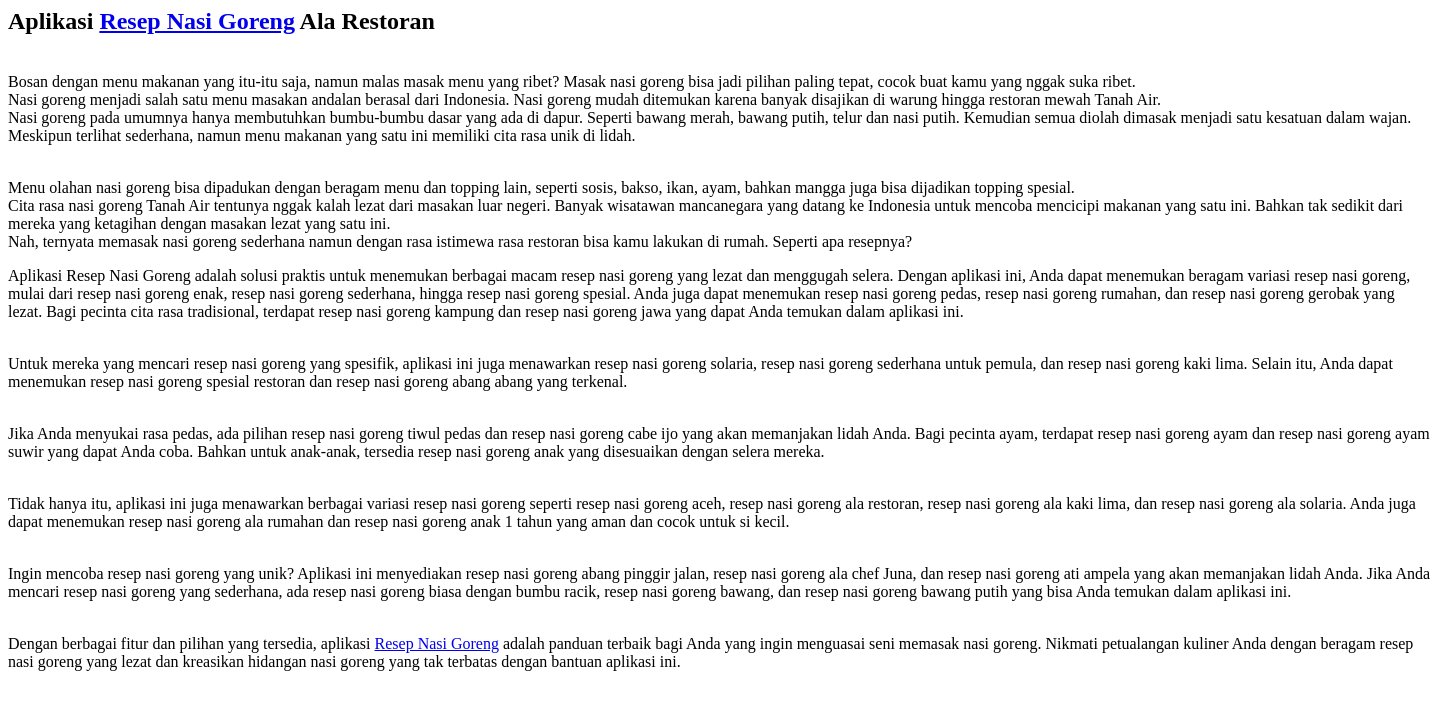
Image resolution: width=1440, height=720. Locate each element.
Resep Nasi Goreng (197, 21)
